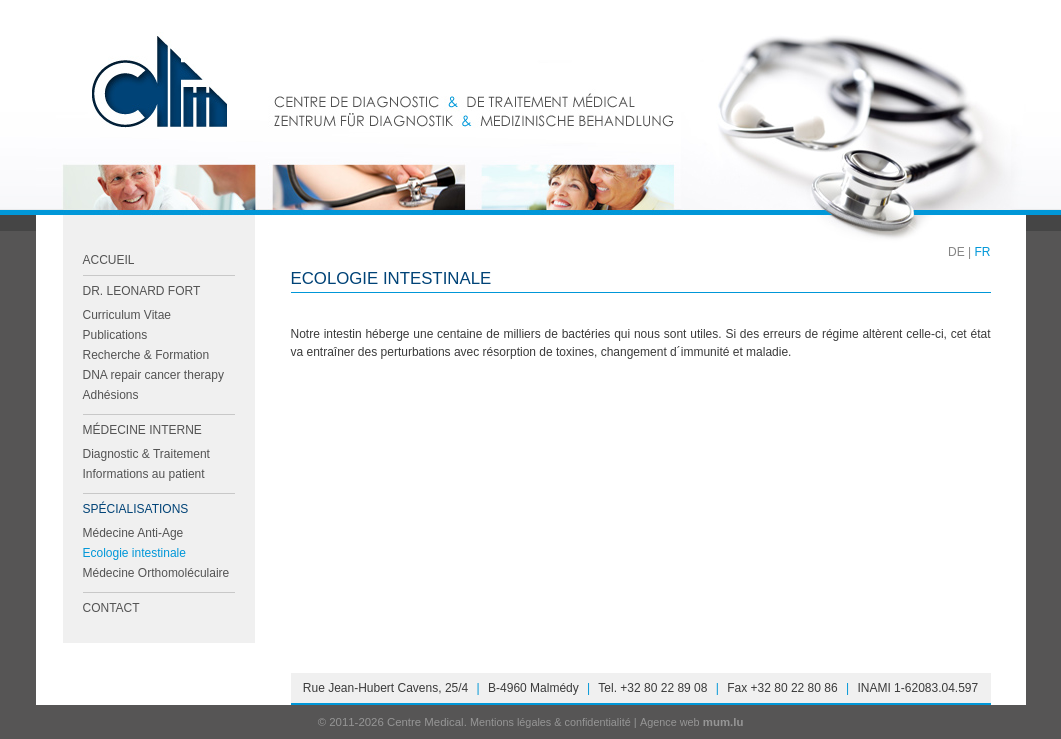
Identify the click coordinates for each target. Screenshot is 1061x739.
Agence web (670, 722)
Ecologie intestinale (134, 553)
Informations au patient (144, 474)
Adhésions (111, 395)
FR (983, 252)
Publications (115, 335)
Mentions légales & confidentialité (550, 722)
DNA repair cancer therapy (153, 375)
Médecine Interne (142, 430)
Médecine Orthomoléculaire (156, 573)
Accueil (109, 260)
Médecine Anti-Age (133, 533)
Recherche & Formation (146, 355)
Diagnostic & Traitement (146, 454)
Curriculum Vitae (127, 315)
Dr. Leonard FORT (142, 291)
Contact (111, 608)
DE (956, 252)
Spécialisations (136, 509)
